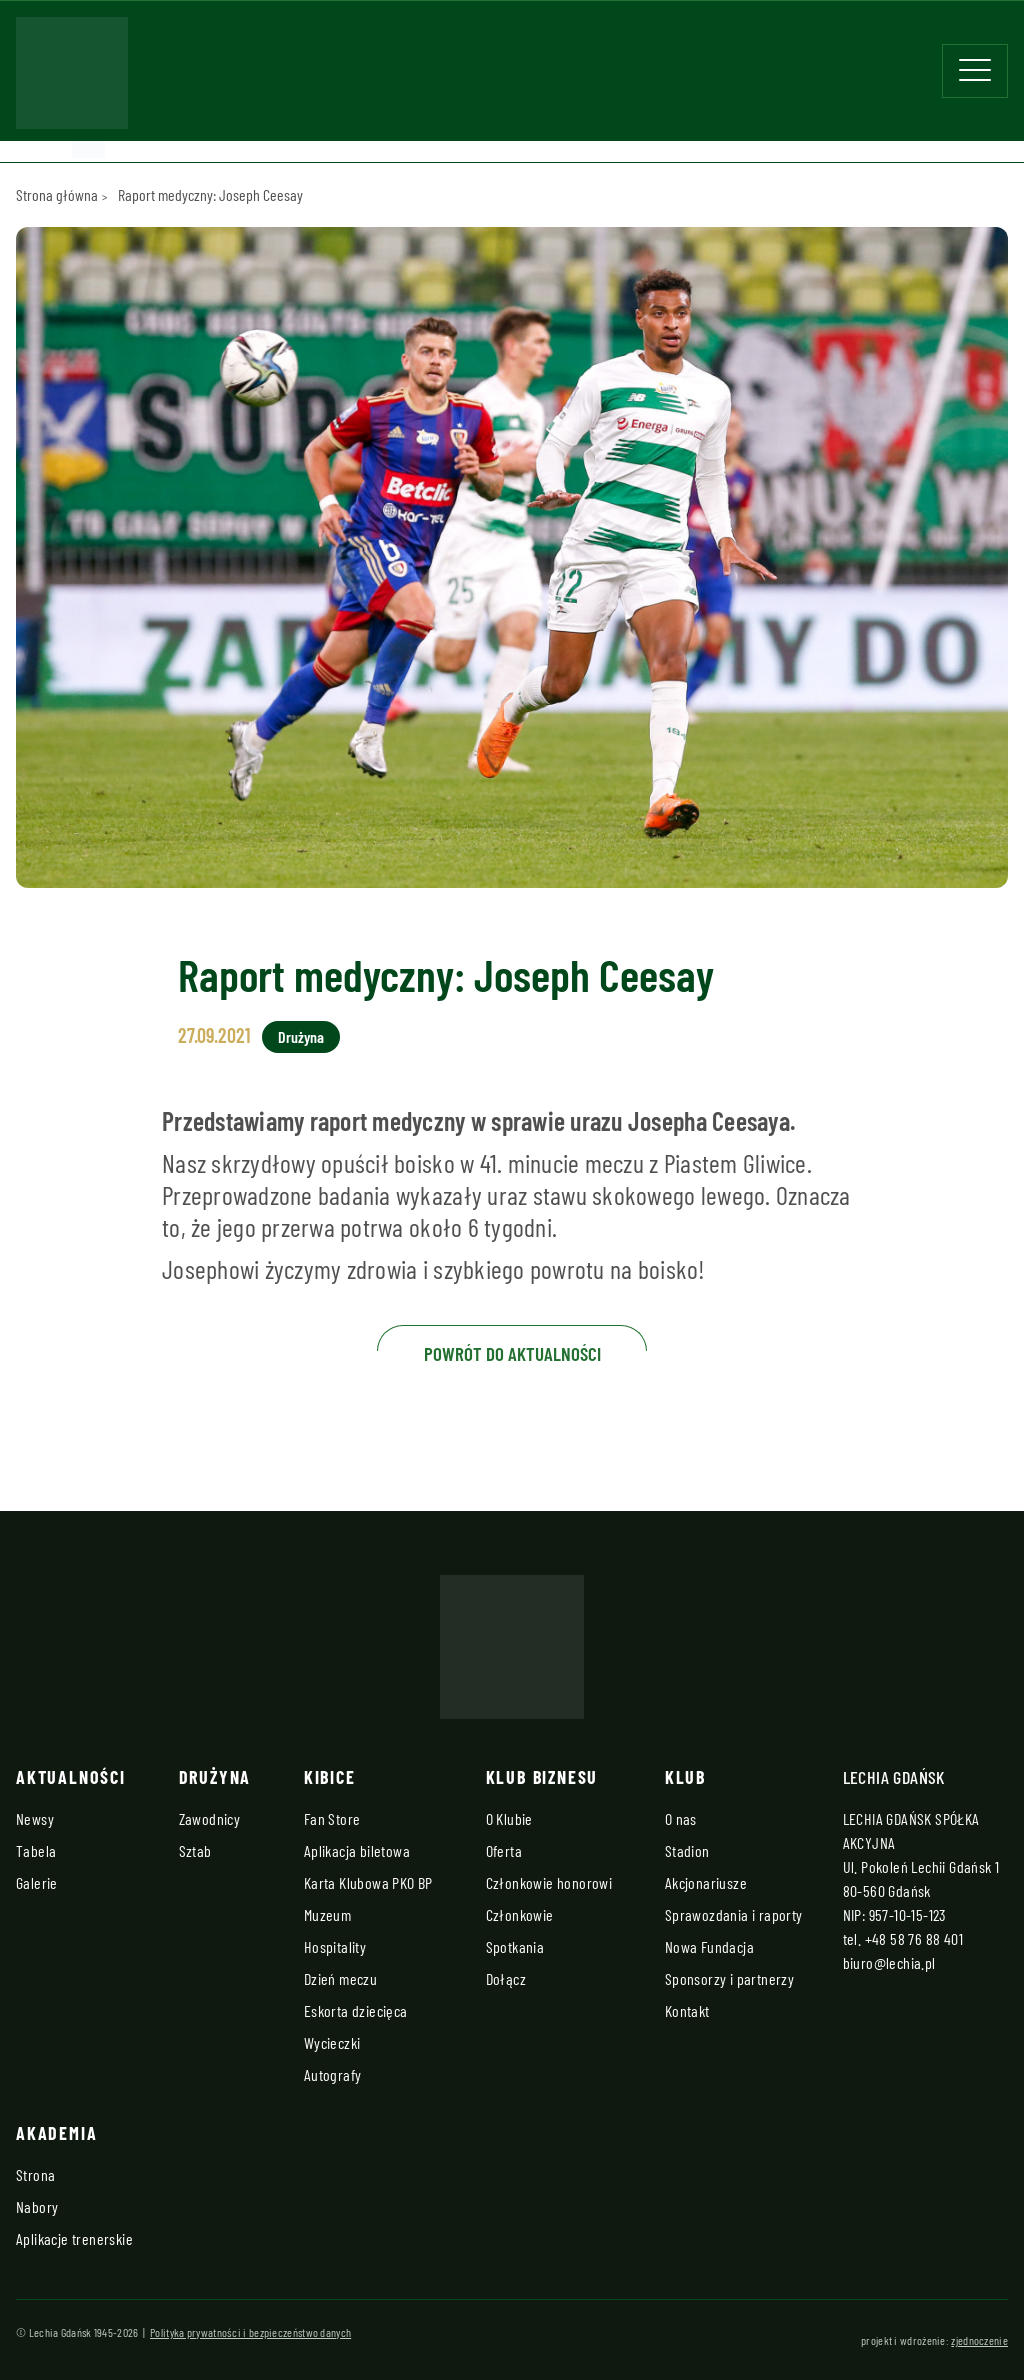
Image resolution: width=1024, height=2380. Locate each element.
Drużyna (301, 1036)
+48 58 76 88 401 (914, 1938)
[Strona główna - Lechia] (72, 79)
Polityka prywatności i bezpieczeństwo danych (250, 2332)
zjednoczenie (979, 2340)
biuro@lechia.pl (889, 1962)
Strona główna (57, 194)
